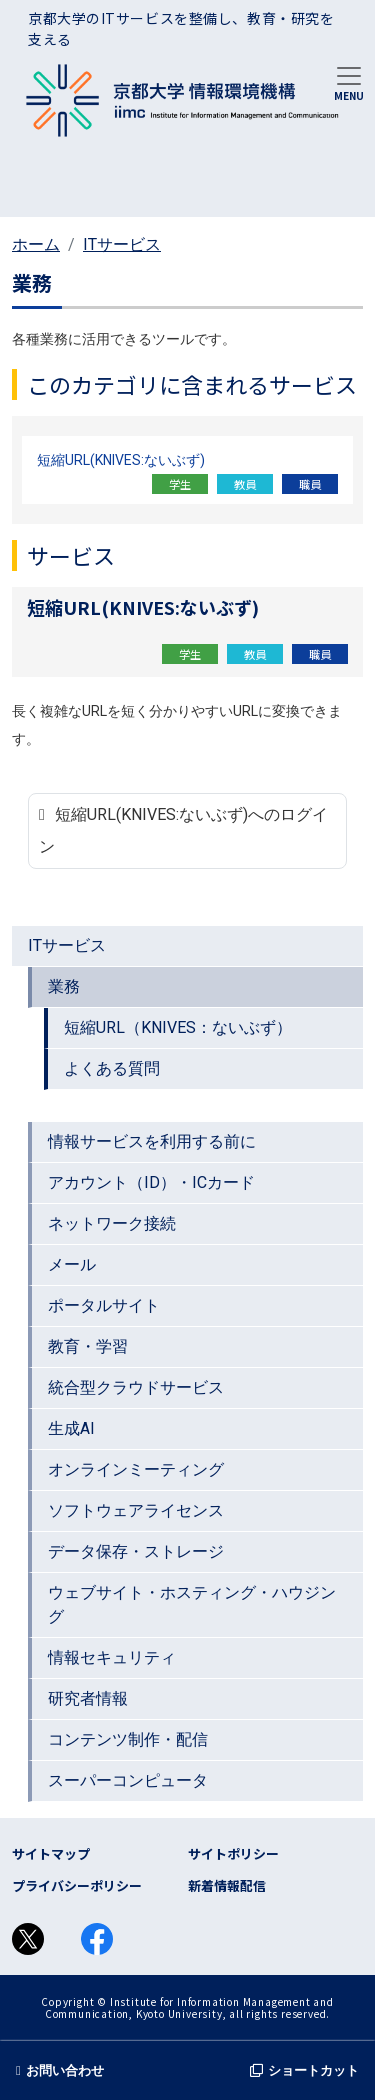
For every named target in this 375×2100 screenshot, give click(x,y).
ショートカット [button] (304, 2070)
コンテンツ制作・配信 (128, 1739)
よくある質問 (112, 1068)
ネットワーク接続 (112, 1223)
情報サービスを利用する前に (152, 1141)
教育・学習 (88, 1346)
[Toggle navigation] (349, 82)
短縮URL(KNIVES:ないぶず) (121, 460)
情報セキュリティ (112, 1657)
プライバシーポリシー (77, 1885)
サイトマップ (51, 1853)
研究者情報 (88, 1698)
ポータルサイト (104, 1305)
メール (72, 1264)
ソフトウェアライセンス (136, 1510)
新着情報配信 (227, 1885)
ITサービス (122, 244)
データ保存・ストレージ (136, 1551)
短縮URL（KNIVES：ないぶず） (178, 1027)
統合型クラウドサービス (136, 1387)
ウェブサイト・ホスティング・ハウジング (192, 1604)
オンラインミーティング (136, 1469)
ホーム (36, 244)
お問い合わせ (60, 2070)
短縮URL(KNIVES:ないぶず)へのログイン (183, 830)
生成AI (71, 1428)
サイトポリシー (233, 1853)
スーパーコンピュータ (128, 1780)
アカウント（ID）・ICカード (151, 1182)
